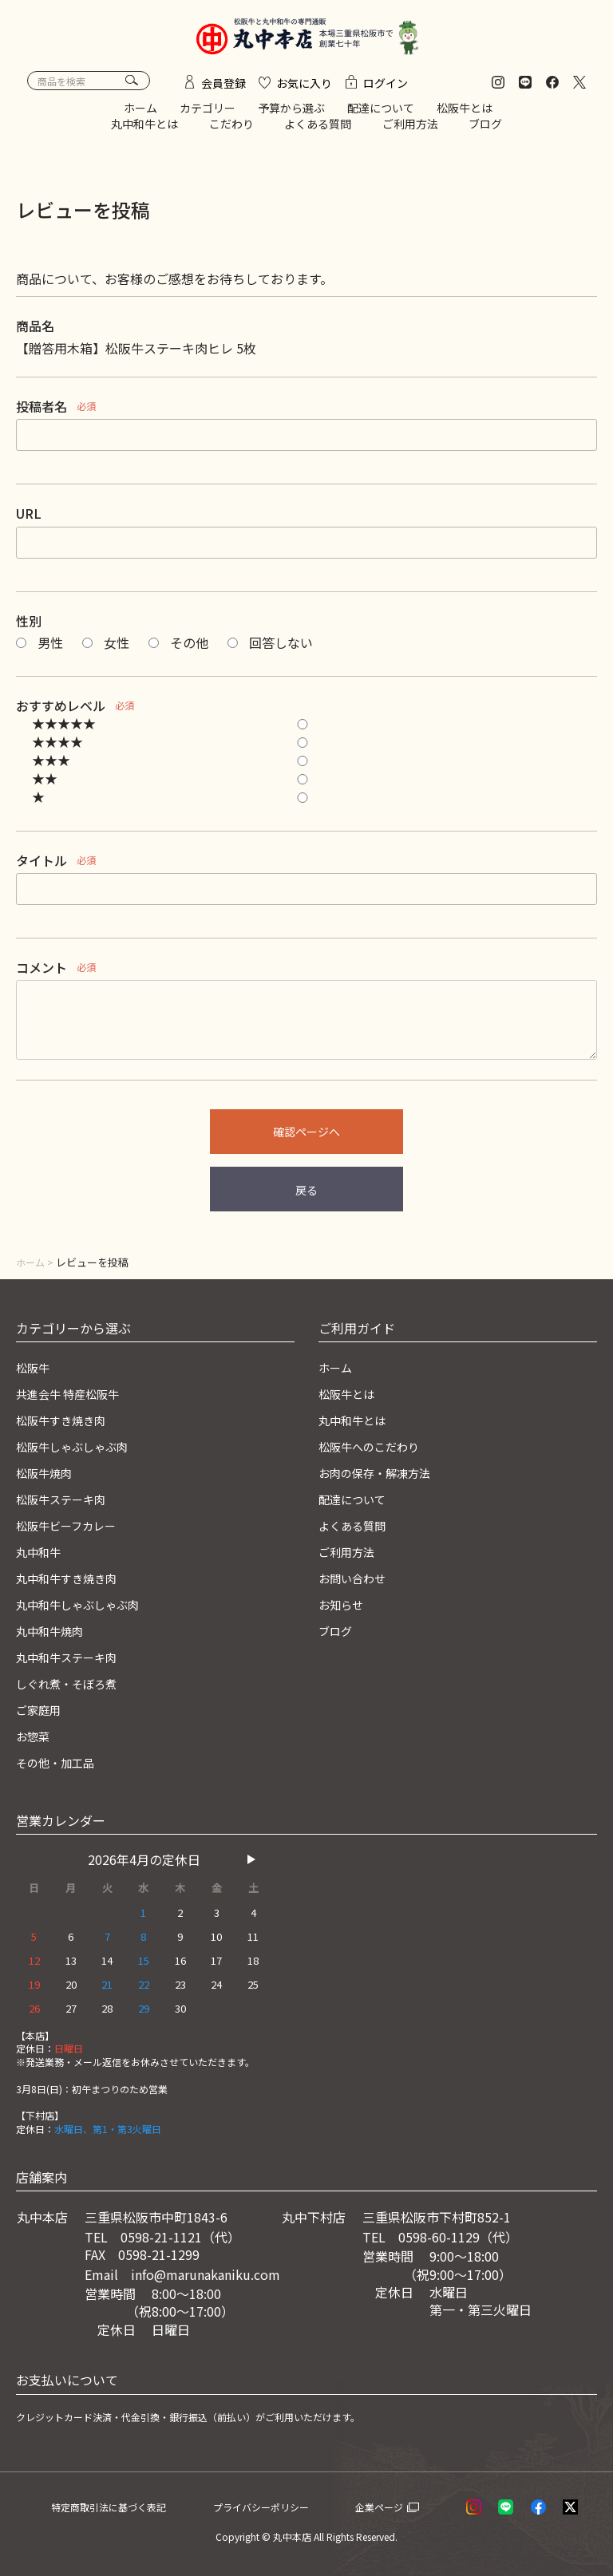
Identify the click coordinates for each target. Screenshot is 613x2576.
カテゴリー (207, 116)
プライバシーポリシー (286, 2505)
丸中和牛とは (144, 131)
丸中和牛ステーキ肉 (73, 1659)
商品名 (35, 333)
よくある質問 (317, 131)
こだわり (231, 131)
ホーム (140, 116)
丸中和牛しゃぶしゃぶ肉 (86, 1607)
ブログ (485, 131)
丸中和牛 (41, 1555)
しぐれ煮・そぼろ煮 (73, 1684)
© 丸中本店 (286, 2536)
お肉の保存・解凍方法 (382, 1478)
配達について (380, 116)
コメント (41, 975)
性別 (29, 628)
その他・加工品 (60, 1762)
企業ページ (400, 2505)
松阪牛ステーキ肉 (67, 1503)
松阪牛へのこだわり (375, 1452)
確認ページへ (306, 1140)
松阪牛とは (464, 116)
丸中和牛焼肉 (54, 1632)
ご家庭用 (41, 1711)
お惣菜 (35, 1736)
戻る (306, 1198)
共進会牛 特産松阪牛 (75, 1400)
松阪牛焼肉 (48, 1478)
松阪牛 (35, 1374)
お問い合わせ (356, 1581)
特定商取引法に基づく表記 (127, 2505)
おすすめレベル (60, 713)
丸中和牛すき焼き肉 (73, 1581)
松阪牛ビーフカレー (73, 1529)
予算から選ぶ (291, 116)
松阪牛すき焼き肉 (67, 1426)
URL (29, 521)
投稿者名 (41, 414)
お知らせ (344, 1607)
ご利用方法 (410, 131)
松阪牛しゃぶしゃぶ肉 (80, 1452)
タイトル (41, 867)
